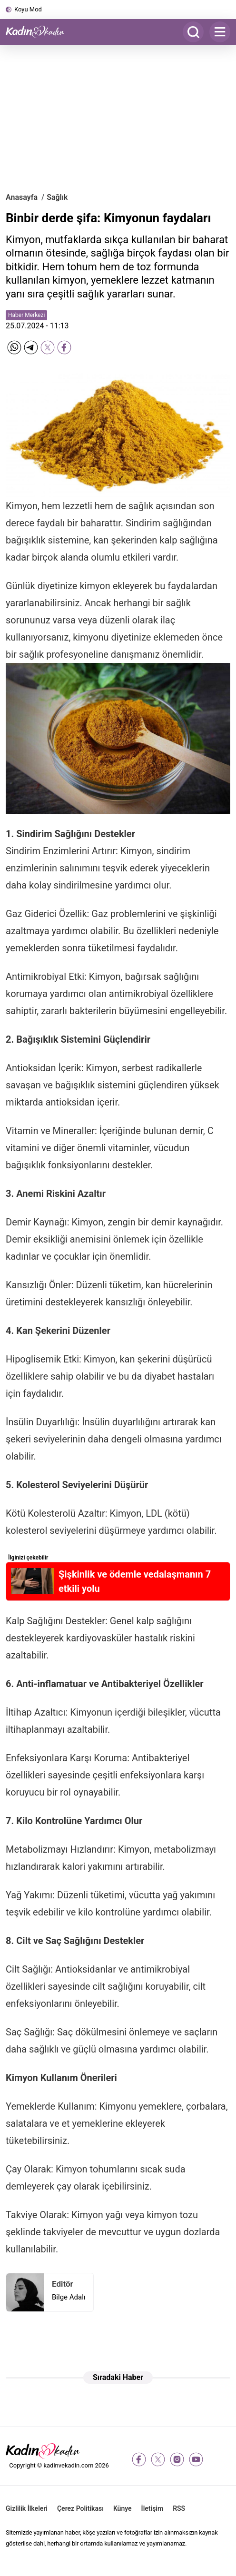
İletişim (152, 2508)
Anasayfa (22, 197)
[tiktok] (215, 2459)
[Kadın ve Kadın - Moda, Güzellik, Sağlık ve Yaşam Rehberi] (39, 31)
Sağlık (57, 197)
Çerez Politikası (80, 2508)
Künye (122, 2508)
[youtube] (196, 2459)
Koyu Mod (28, 9)
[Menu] (219, 31)
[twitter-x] (158, 2459)
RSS (179, 2508)
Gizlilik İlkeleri (27, 2508)
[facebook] (139, 2459)
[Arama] (193, 31)
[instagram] (177, 2459)
